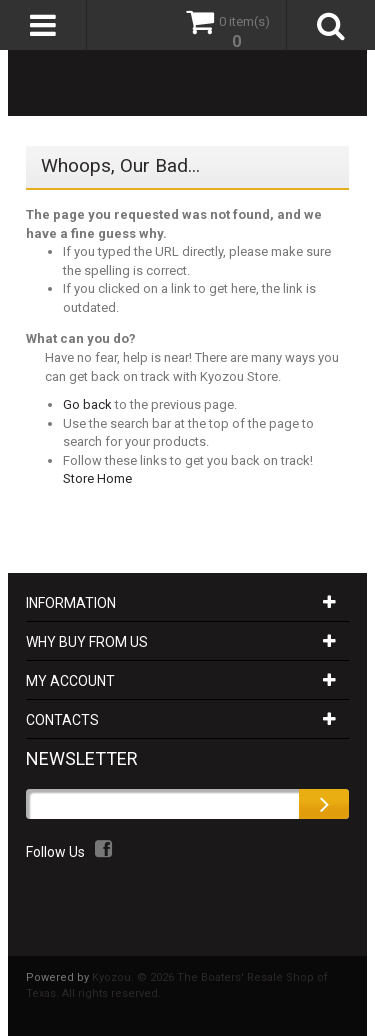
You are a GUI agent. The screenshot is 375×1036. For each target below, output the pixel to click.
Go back (87, 404)
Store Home (97, 478)
